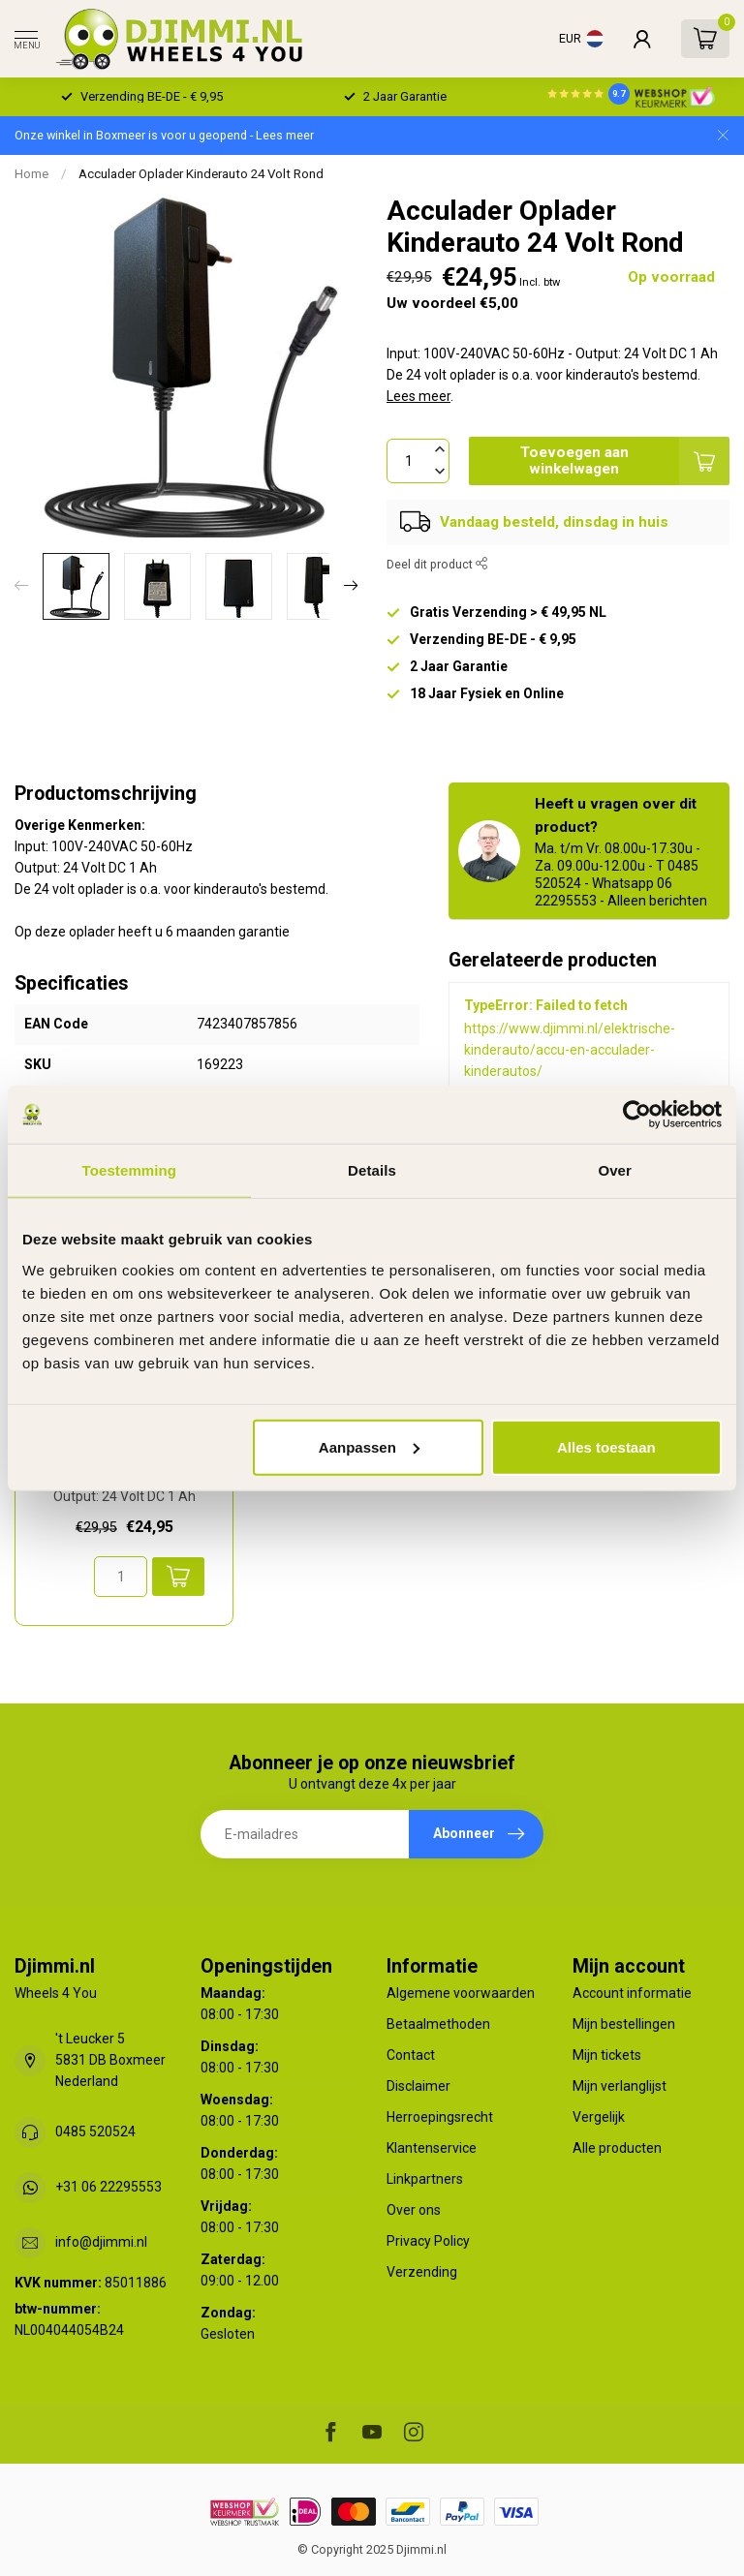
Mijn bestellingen (624, 2024)
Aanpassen (369, 1446)
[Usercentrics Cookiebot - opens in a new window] (637, 1114)
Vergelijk (599, 2117)
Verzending (422, 2272)
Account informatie (632, 1993)
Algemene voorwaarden (461, 1993)
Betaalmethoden (438, 2024)
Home (31, 174)
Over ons (414, 2210)
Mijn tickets (607, 2055)
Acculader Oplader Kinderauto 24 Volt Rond (201, 174)
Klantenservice (432, 2148)
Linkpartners (425, 2179)
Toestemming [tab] (129, 1170)
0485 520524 (95, 2131)
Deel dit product (437, 564)
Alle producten (617, 2148)
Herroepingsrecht (440, 2117)
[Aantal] (120, 1576)
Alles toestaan (606, 1446)
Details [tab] (372, 1170)
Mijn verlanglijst (619, 2086)
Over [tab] (615, 1170)
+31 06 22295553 (108, 2186)
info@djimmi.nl (101, 2242)
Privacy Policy (428, 2241)
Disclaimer (418, 2086)
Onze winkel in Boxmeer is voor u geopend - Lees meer (164, 135)
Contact (411, 2055)
